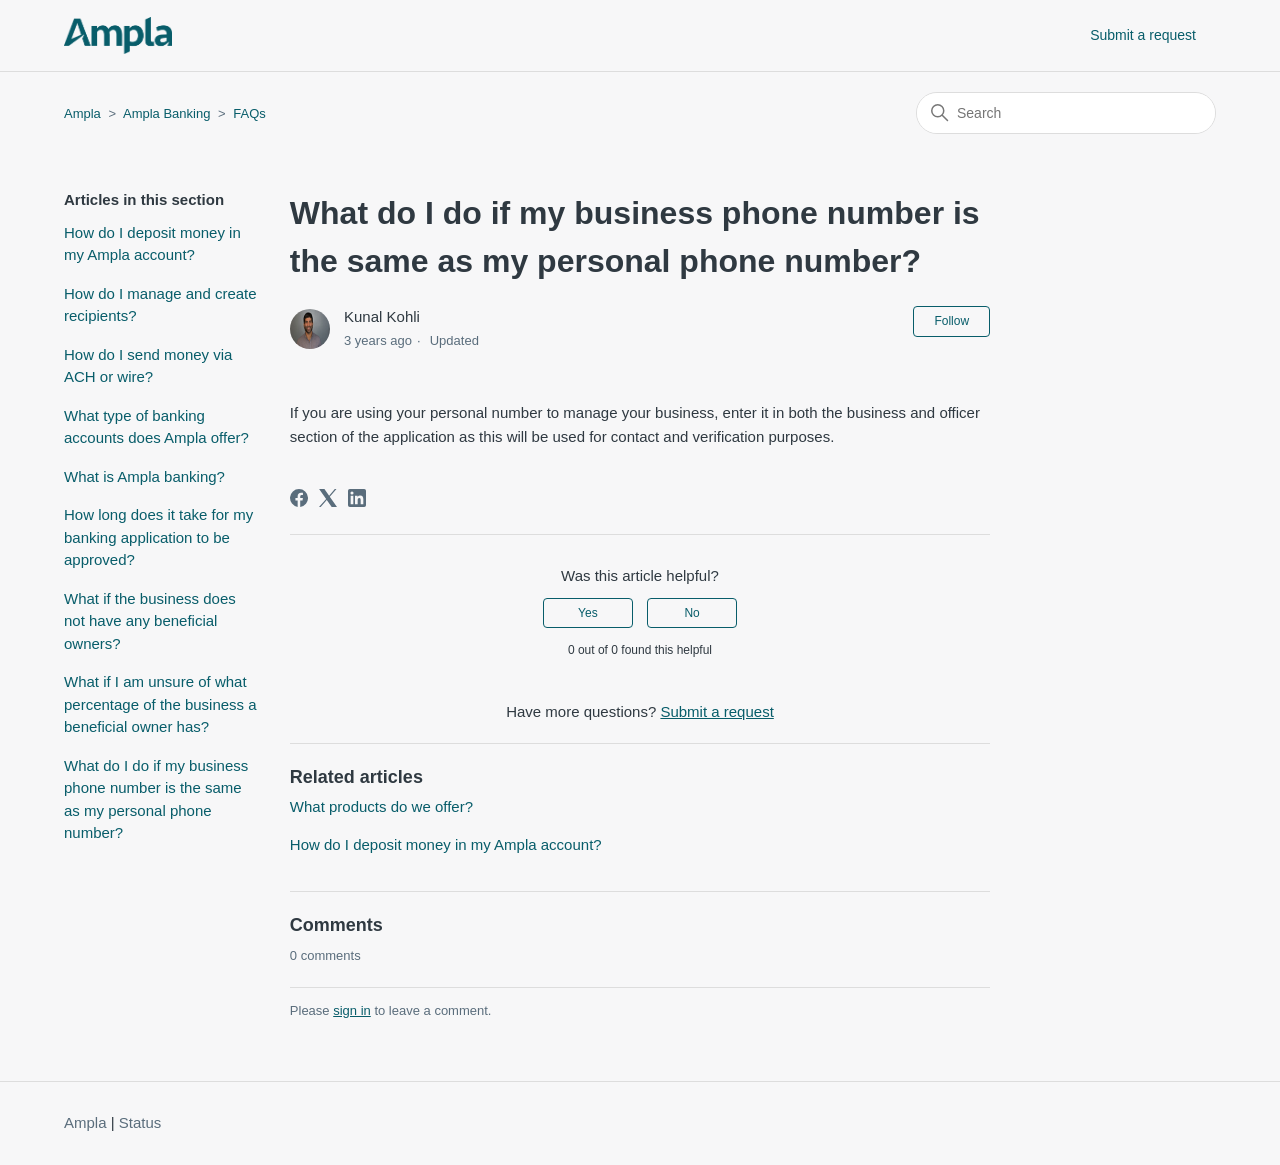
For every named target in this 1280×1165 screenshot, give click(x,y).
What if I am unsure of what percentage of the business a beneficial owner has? (160, 704)
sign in (352, 1010)
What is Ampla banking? (144, 476)
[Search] (1066, 113)
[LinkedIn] (357, 498)
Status (140, 1122)
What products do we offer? (381, 806)
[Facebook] (299, 498)
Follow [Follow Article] (951, 321)
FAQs (249, 113)
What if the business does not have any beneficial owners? (150, 621)
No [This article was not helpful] (691, 613)
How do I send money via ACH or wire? (148, 366)
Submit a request (1143, 35)
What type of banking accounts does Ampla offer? (156, 427)
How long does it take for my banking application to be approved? (158, 537)
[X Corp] (328, 498)
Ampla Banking (166, 113)
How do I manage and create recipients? (160, 305)
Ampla (82, 113)
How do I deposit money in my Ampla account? (152, 244)
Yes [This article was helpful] (588, 613)
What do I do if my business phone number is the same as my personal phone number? (156, 799)
